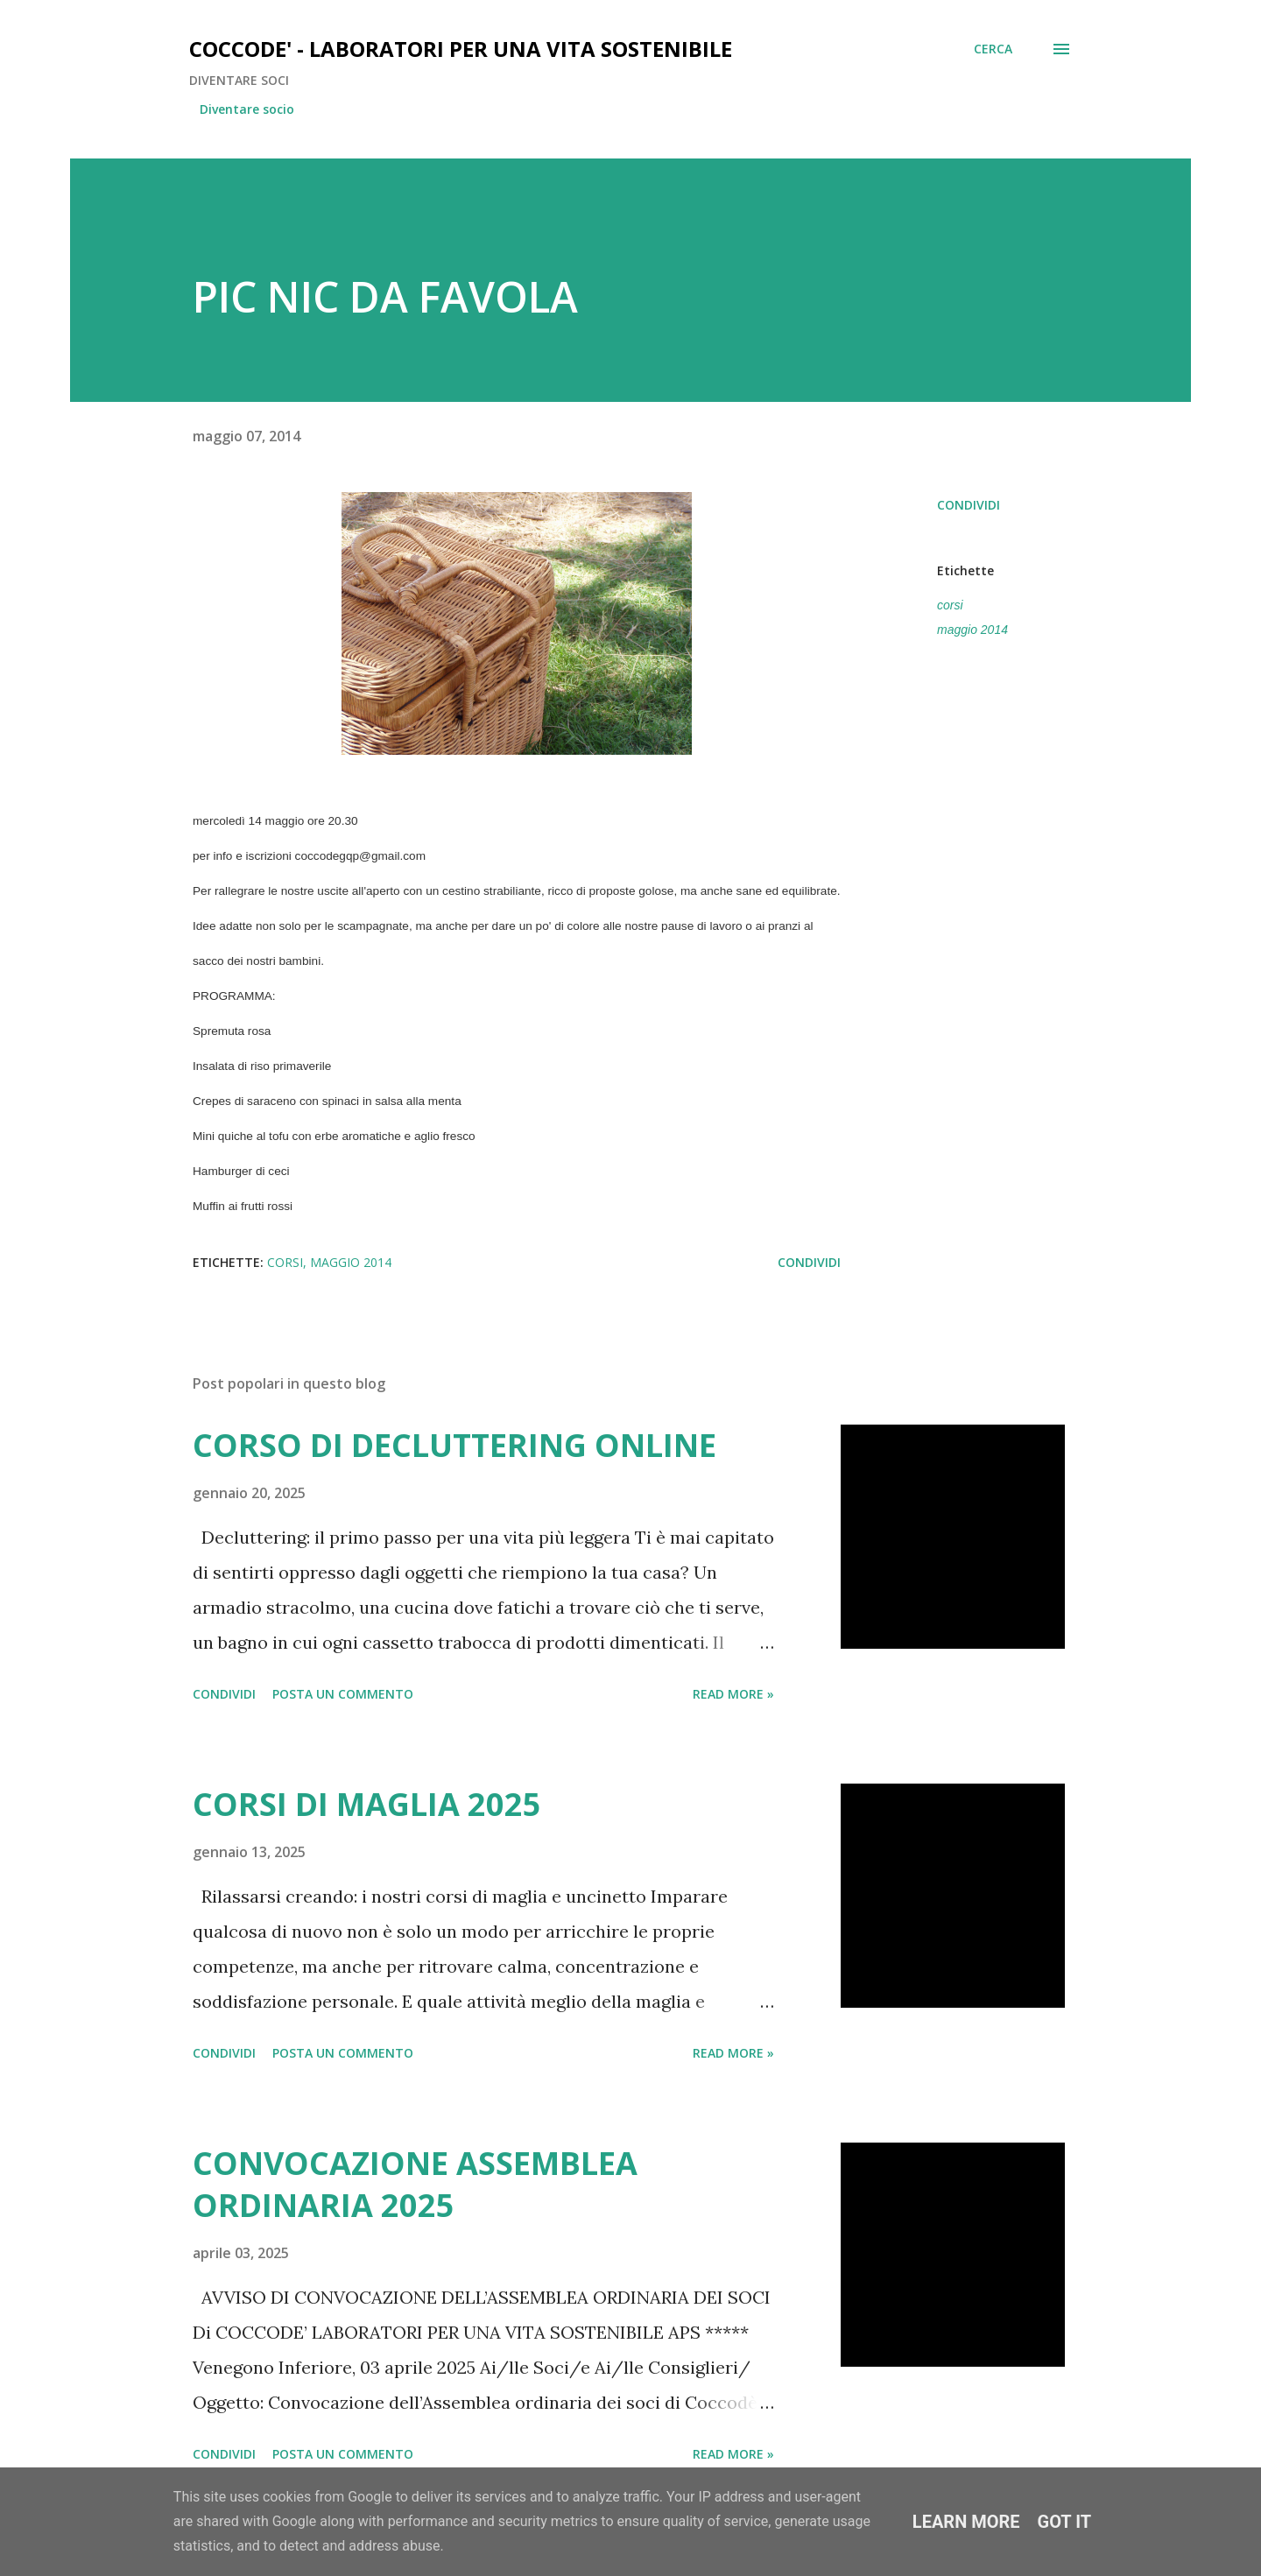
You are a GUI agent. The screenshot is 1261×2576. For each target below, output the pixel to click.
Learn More (966, 2521)
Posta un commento (342, 1694)
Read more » (733, 1694)
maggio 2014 (972, 630)
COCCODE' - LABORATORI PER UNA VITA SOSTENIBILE (460, 48)
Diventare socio (247, 109)
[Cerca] (993, 49)
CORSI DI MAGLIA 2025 (367, 1804)
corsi (950, 605)
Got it (1065, 2521)
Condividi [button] (968, 504)
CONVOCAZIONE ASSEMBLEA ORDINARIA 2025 (415, 2184)
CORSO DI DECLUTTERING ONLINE (454, 1445)
